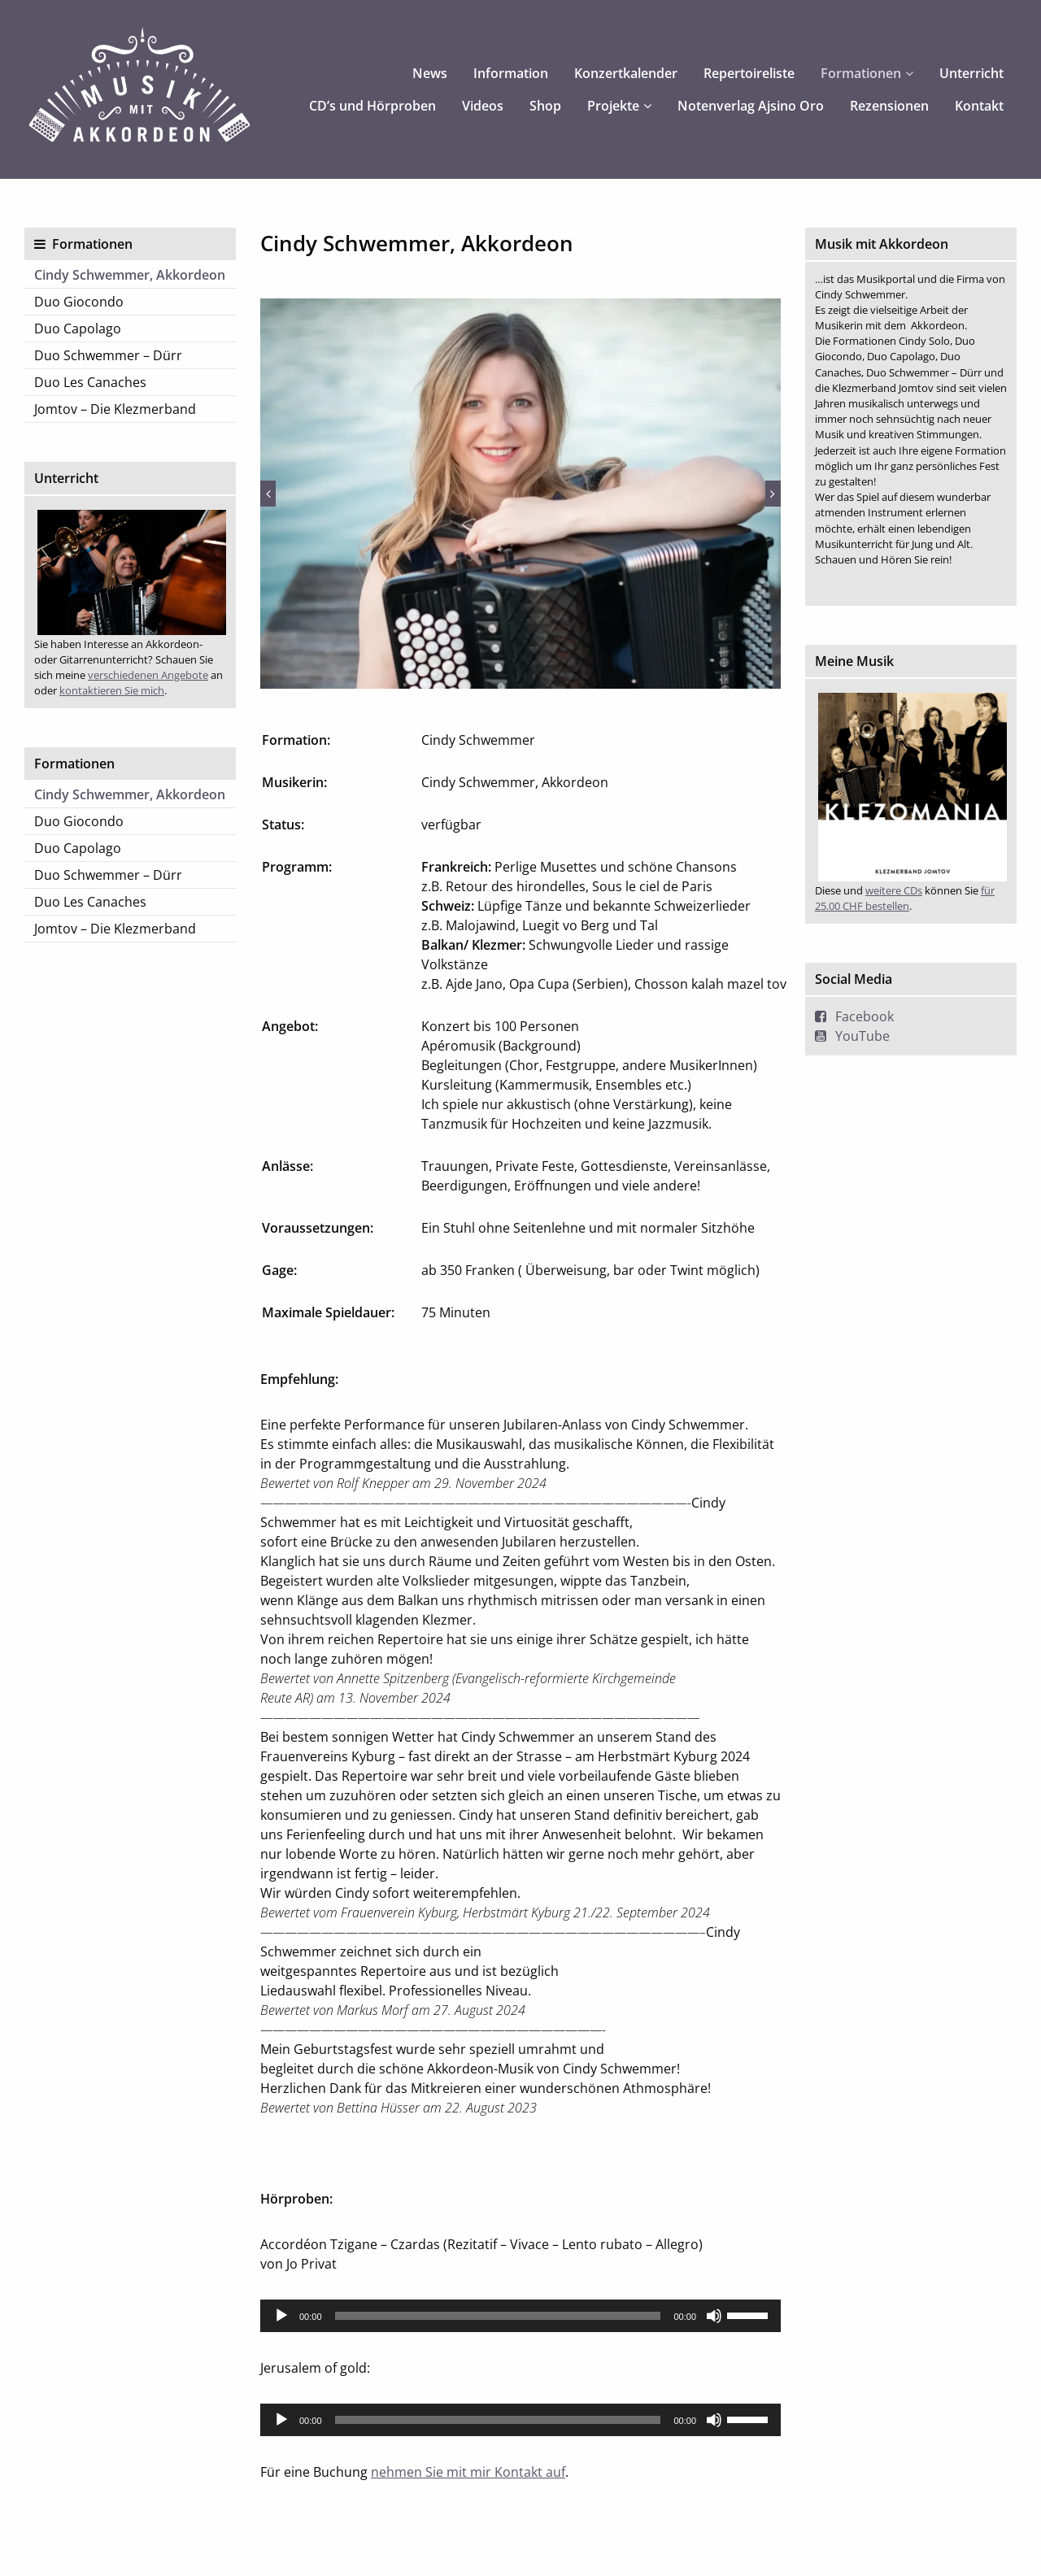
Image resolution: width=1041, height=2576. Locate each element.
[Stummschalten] (714, 2316)
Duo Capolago (77, 328)
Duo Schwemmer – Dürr (108, 355)
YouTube (862, 1036)
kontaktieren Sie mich (111, 690)
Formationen (861, 73)
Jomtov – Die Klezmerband (115, 409)
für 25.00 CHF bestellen (905, 898)
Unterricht (971, 73)
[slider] (498, 2316)
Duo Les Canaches (90, 382)
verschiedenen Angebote (148, 675)
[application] (520, 2316)
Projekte (613, 106)
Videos (482, 106)
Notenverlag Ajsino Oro (750, 106)
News (429, 73)
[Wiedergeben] (281, 2316)
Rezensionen (889, 106)
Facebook (864, 1016)
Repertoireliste (749, 73)
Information (510, 73)
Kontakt (979, 106)
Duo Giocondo (79, 302)
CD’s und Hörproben (372, 106)
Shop (545, 106)
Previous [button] (268, 494)
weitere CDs (893, 890)
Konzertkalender (625, 73)
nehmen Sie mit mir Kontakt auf (468, 2472)
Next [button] (773, 494)
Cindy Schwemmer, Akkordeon (129, 275)
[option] (520, 494)
